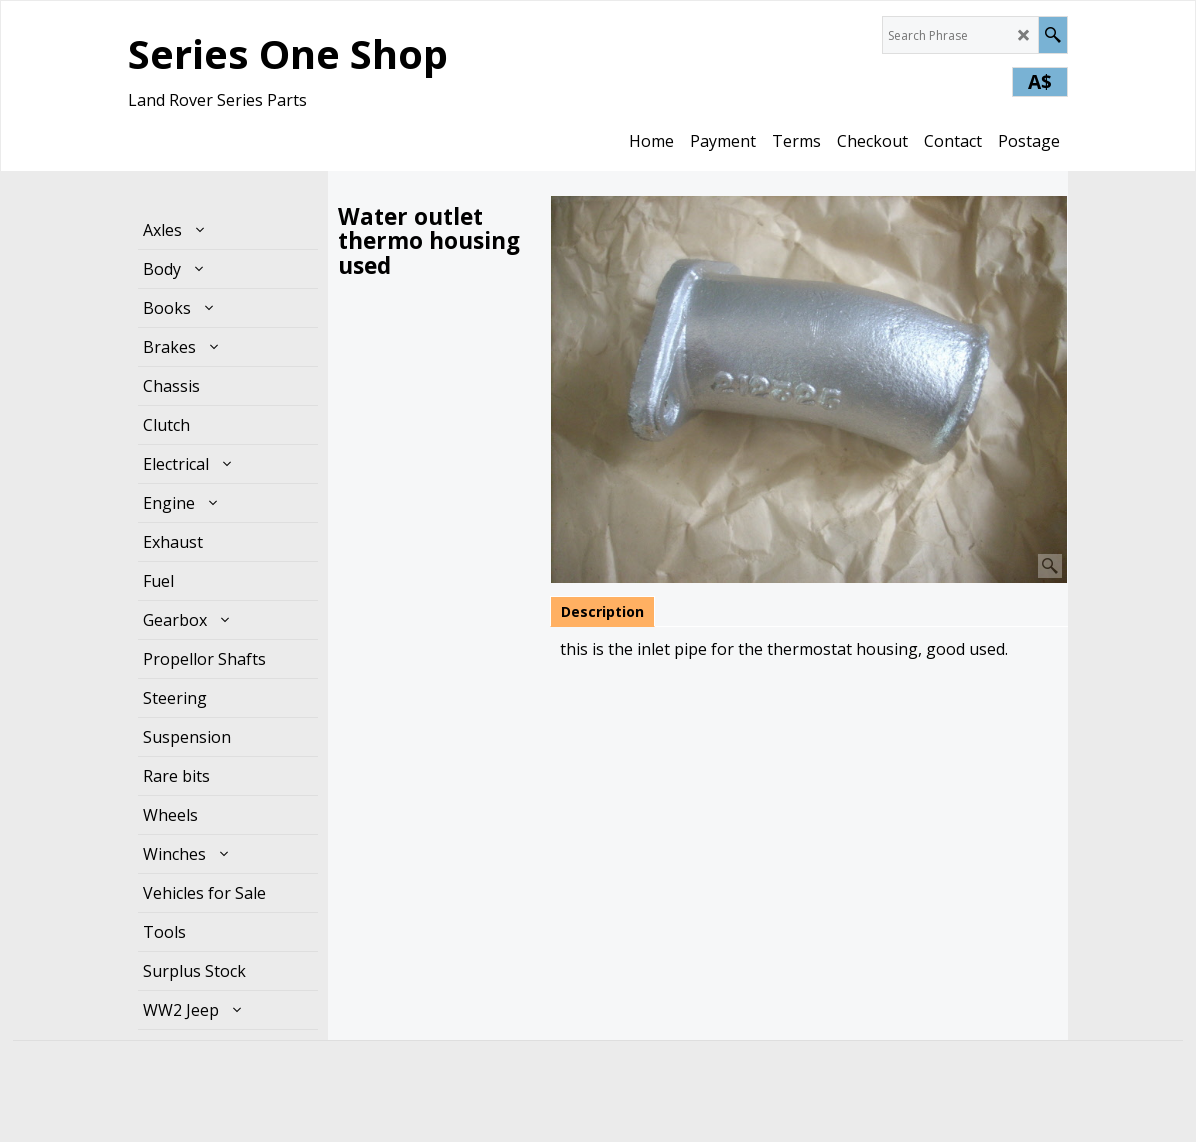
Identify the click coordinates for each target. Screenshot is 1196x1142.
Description (602, 611)
